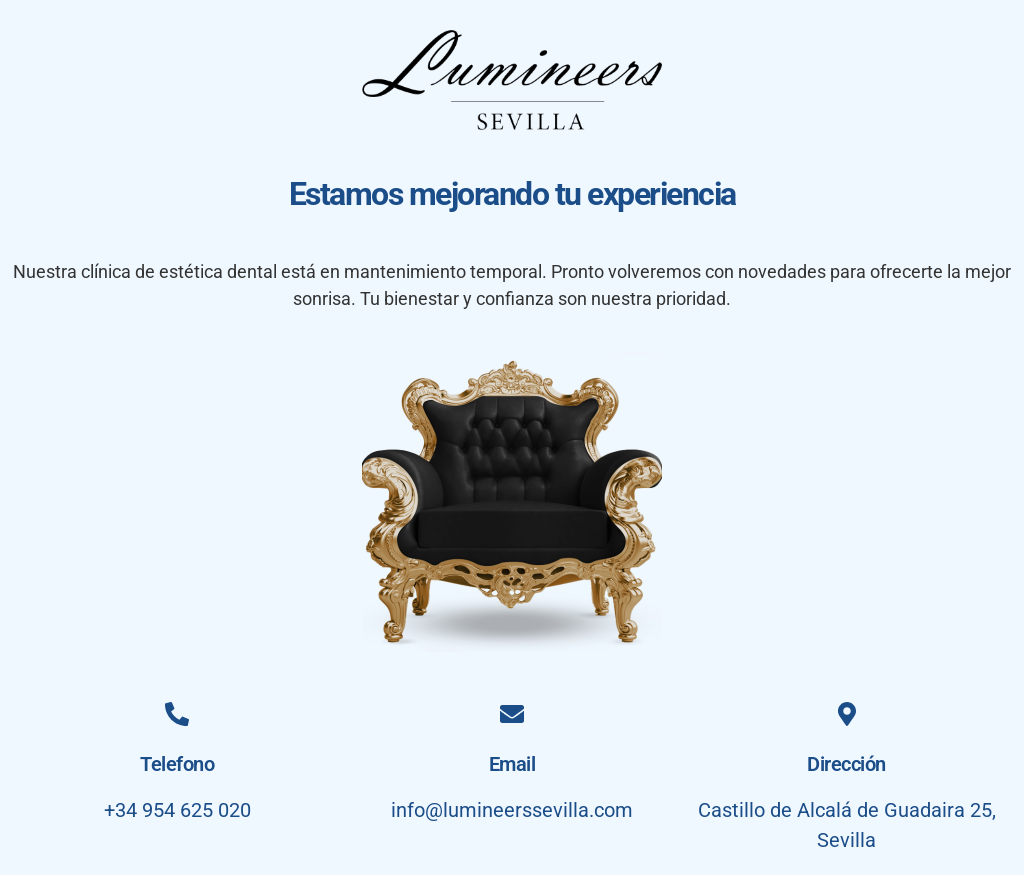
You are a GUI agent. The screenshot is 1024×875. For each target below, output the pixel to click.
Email (512, 764)
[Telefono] (177, 714)
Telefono (177, 764)
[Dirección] (847, 714)
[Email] (512, 714)
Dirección (846, 764)
